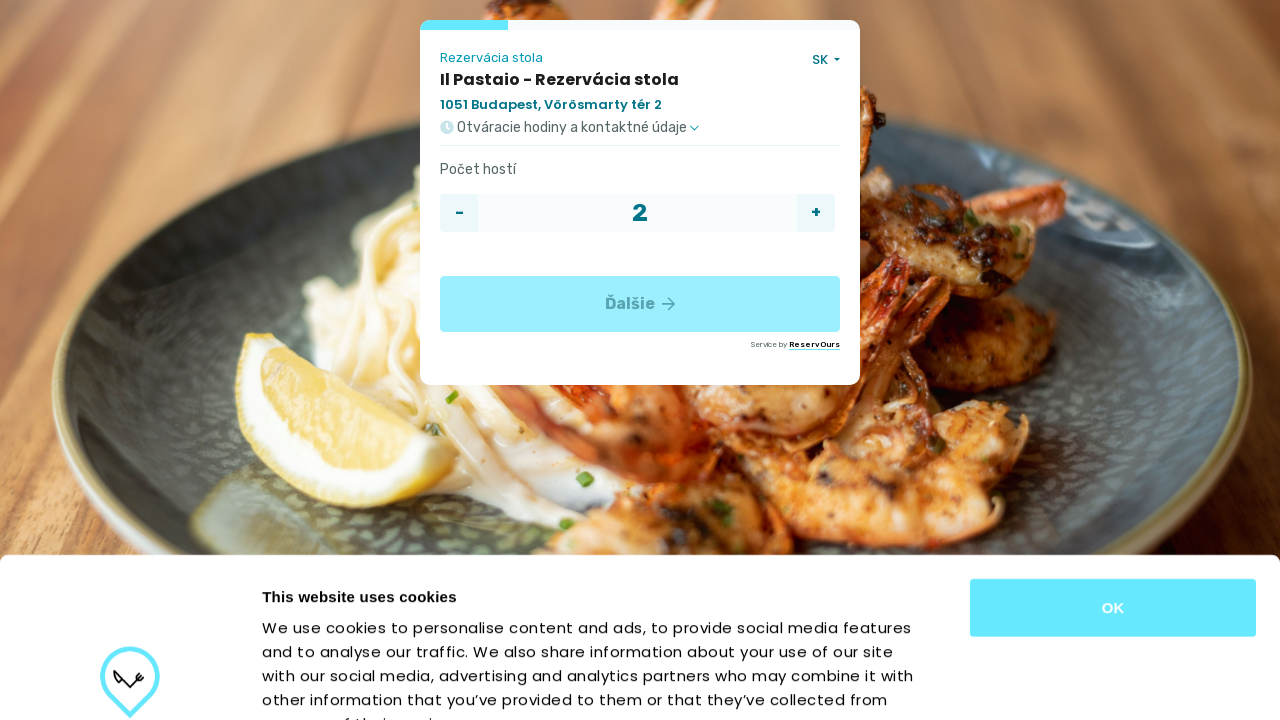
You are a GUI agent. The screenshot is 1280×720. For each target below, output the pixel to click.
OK (1113, 459)
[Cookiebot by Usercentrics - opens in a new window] (129, 681)
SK (821, 59)
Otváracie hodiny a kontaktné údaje (569, 128)
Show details (1049, 680)
